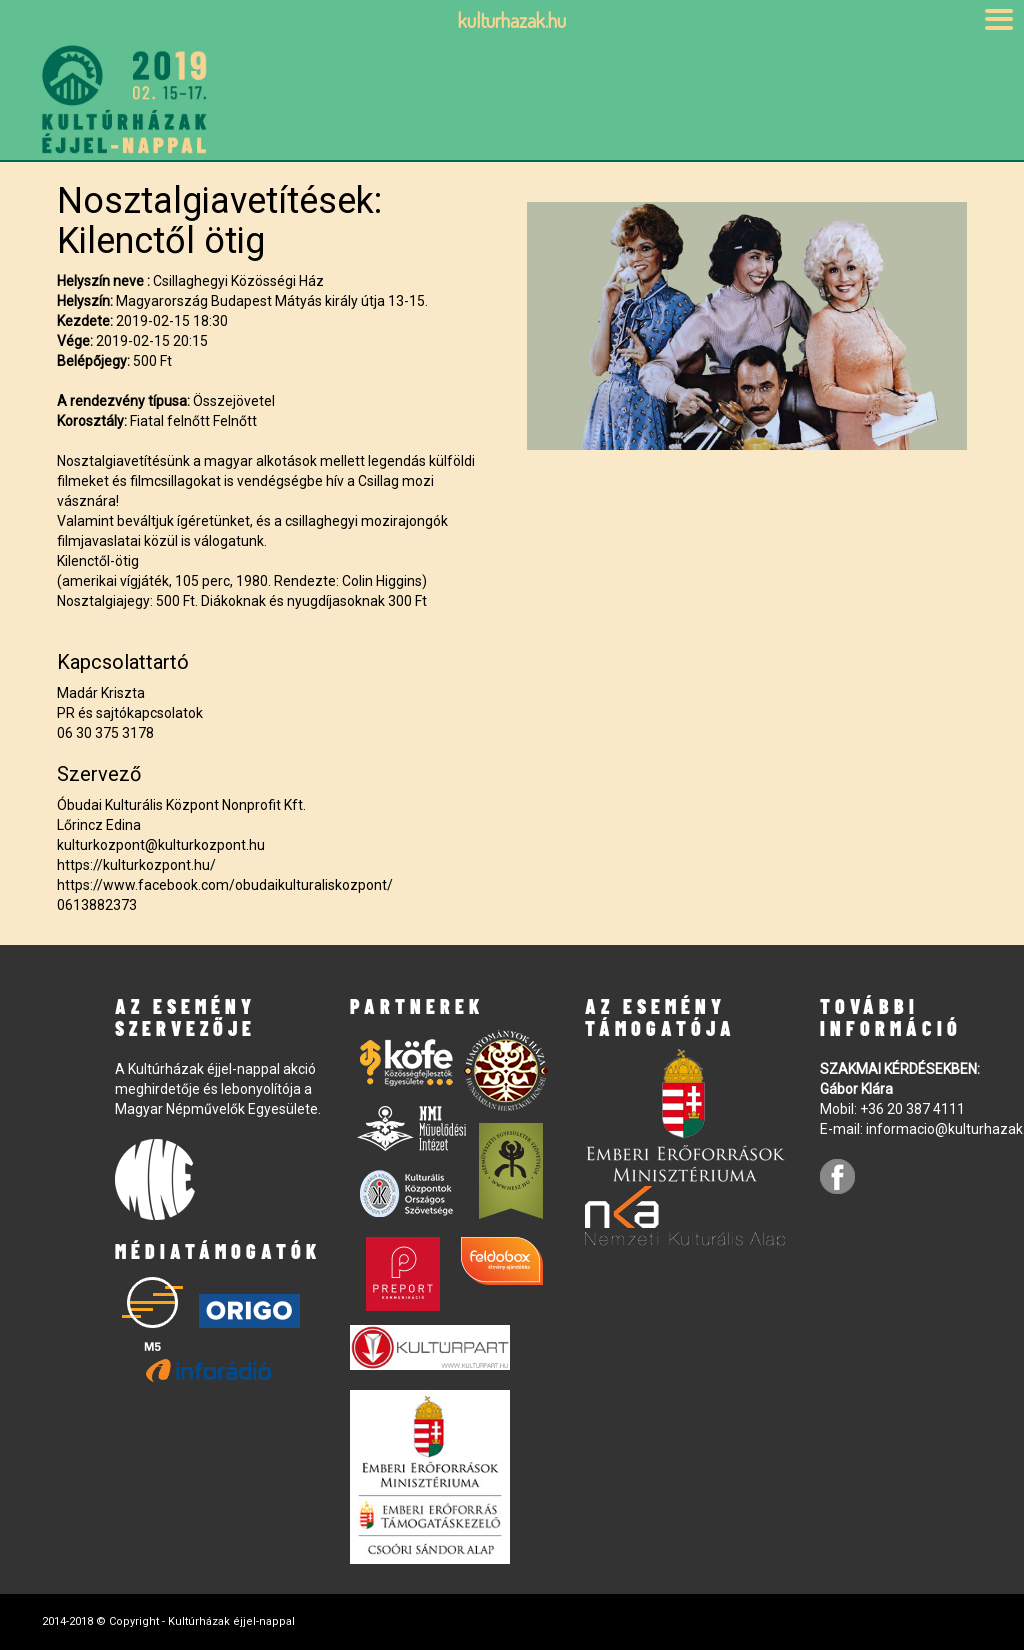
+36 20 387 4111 (912, 1109)
